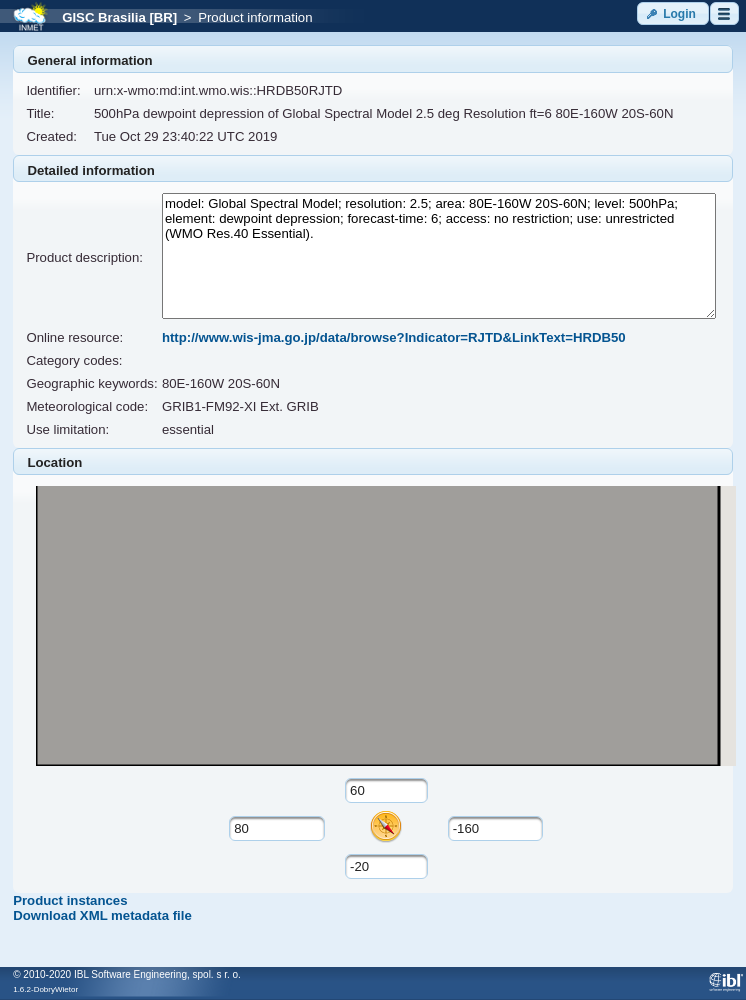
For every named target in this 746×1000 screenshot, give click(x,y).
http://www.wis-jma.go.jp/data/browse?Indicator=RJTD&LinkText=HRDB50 (394, 337)
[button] (673, 13)
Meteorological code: (87, 406)
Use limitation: (67, 429)
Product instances (70, 900)
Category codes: (74, 360)
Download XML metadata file (102, 915)
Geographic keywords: (91, 383)
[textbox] (386, 790)
